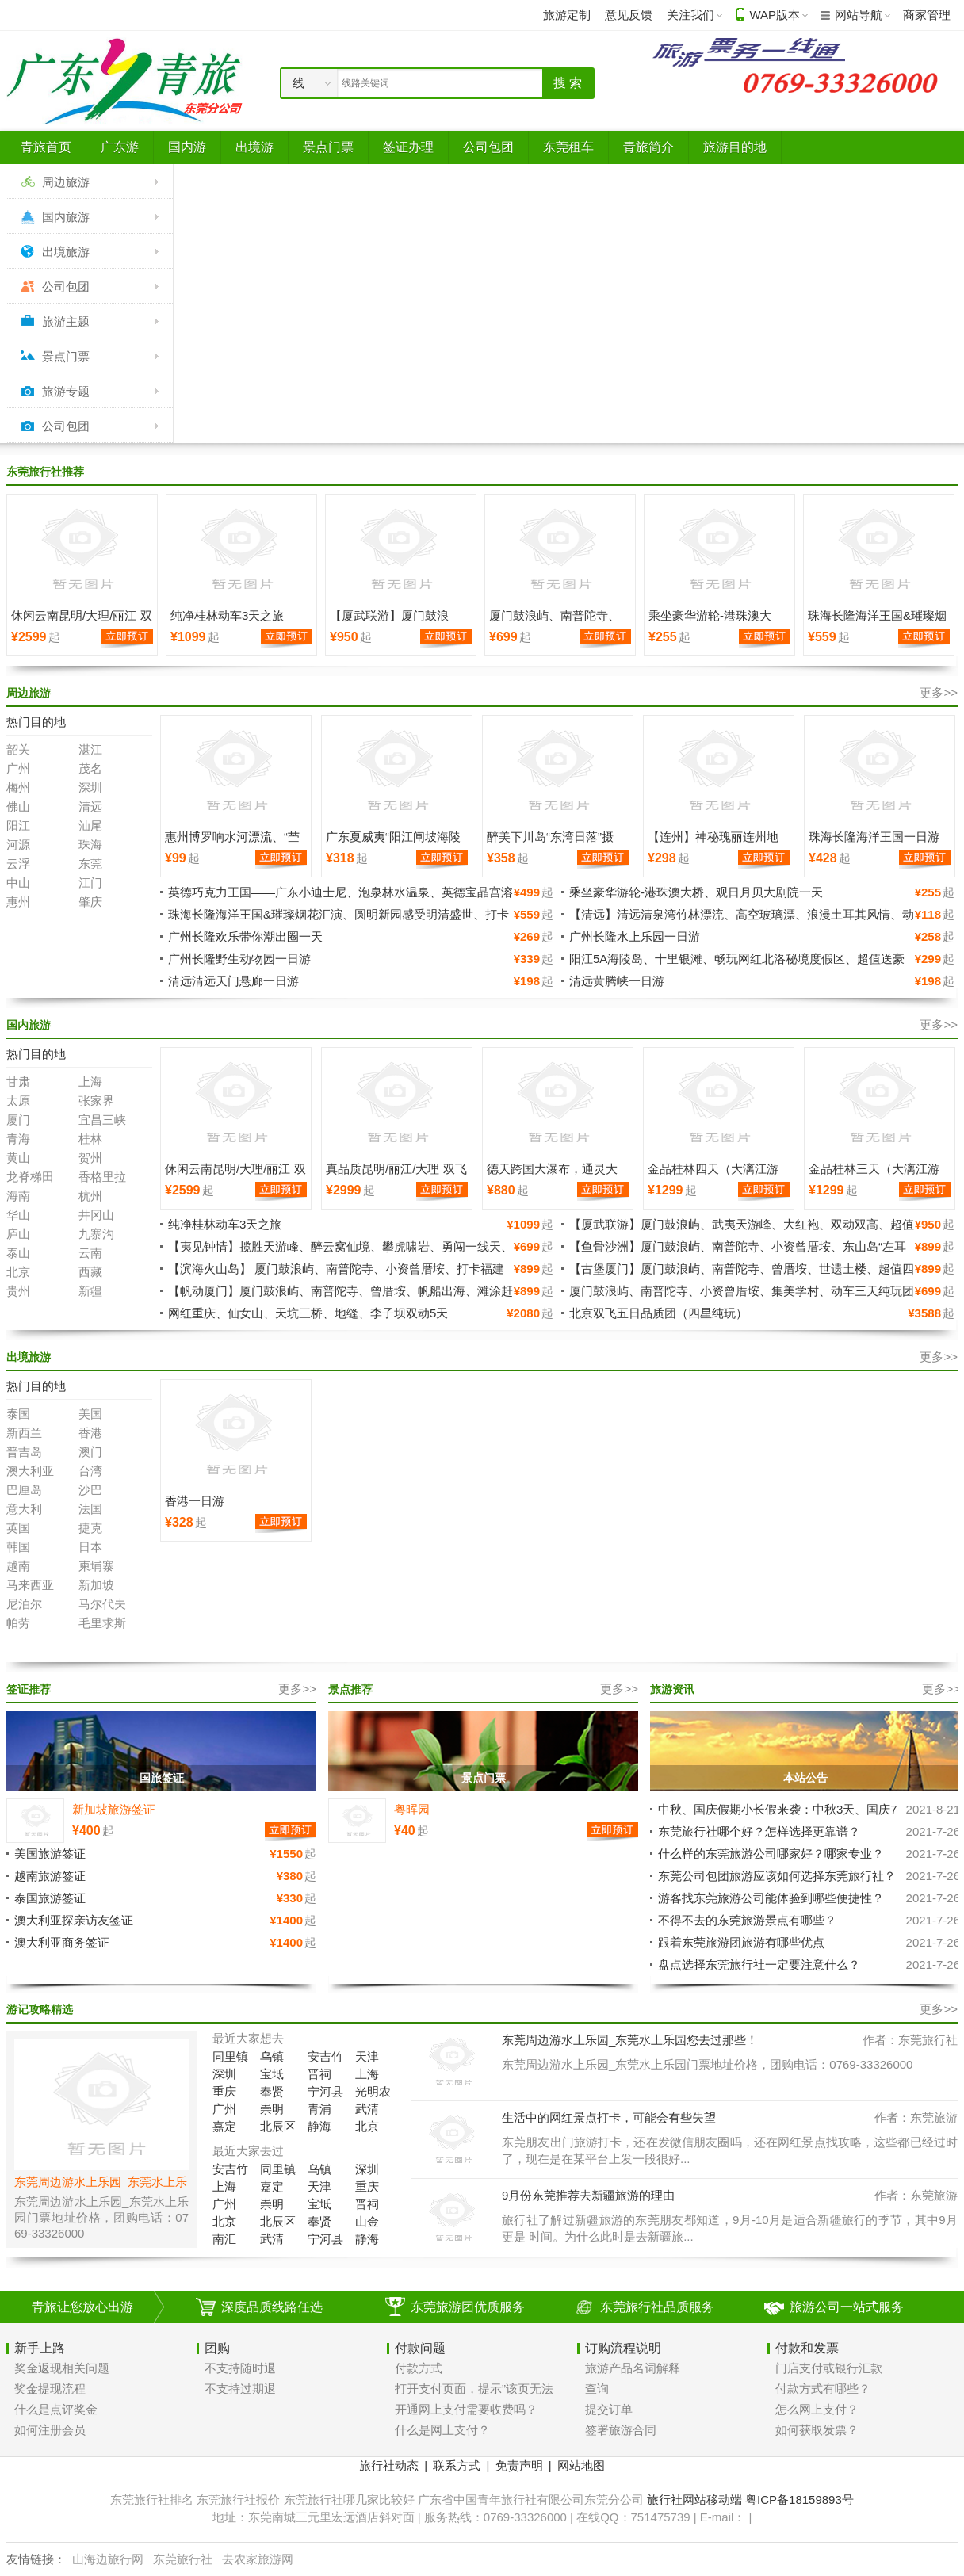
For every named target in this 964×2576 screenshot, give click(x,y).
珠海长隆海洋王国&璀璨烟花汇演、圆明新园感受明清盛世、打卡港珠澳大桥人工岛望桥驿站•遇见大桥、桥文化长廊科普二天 (338, 921)
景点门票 (66, 356)
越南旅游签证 (50, 1875)
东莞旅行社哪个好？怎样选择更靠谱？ (759, 1831)
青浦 (319, 2108)
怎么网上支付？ (817, 2409)
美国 (90, 1413)
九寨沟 (96, 1233)
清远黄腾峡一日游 (616, 981)
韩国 (18, 1547)
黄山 (18, 1157)
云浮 (18, 863)
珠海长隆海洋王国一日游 (874, 836)
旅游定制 (567, 14)
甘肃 (18, 1081)
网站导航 (858, 14)
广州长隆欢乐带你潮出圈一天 (245, 936)
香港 (90, 1432)
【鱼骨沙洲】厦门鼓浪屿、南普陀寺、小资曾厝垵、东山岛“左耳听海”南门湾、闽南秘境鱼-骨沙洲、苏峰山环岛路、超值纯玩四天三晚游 (757, 1253)
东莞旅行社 (182, 2559)
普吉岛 (24, 1451)
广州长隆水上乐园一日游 (634, 936)
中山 (18, 882)
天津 (367, 2056)
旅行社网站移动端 (694, 2499)
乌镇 (272, 2056)
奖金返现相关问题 (61, 2368)
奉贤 (272, 2091)
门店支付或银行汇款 (828, 2368)
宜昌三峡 (102, 1119)
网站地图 (581, 2465)
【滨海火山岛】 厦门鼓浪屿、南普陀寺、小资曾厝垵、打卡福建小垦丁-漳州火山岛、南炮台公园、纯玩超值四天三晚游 (336, 1276)
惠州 (18, 901)
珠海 (90, 844)
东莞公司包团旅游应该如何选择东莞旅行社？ (777, 1875)
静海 (319, 2126)
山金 (367, 2221)
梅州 (18, 787)
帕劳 (18, 1623)
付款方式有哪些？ (822, 2388)
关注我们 (690, 14)
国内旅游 (66, 217)
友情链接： (36, 2559)
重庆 (224, 2091)
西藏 (90, 1271)
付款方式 (418, 2368)
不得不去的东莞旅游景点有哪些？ (747, 1920)
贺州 (90, 1157)
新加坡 (96, 1585)
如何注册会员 (50, 2429)
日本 (90, 1547)
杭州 (90, 1195)
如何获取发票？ (817, 2429)
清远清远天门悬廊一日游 (233, 981)
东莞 (90, 863)
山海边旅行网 (107, 2559)
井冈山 (96, 1214)
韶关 (18, 749)
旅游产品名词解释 (632, 2368)
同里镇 (230, 2056)
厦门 (18, 1119)
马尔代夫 (102, 1604)
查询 (597, 2388)
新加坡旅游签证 (113, 1809)
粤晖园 (412, 1809)
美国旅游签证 (50, 1853)
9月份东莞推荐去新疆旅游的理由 (588, 2195)
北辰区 (278, 2126)
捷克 (90, 1528)
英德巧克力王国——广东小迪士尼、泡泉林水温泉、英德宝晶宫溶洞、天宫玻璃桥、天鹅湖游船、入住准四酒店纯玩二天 (340, 899)
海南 (18, 1195)
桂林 (90, 1138)
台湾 (90, 1470)
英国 (18, 1528)
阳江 (18, 825)
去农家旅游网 (257, 2559)
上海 (90, 1081)
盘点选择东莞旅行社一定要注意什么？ (759, 1964)
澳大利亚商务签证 (61, 1942)
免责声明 (519, 2465)
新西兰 (24, 1432)
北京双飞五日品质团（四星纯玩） (658, 1313)
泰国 (18, 1413)
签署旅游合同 (620, 2429)
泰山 (18, 1252)
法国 (90, 1508)
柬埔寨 (96, 1566)
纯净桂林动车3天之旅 (227, 615)
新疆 (90, 1291)
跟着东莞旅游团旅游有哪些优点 (741, 1942)
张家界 (96, 1100)
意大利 (24, 1508)
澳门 (90, 1451)
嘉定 (224, 2126)
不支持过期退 (240, 2388)
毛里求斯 (102, 1623)
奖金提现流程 (50, 2388)
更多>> (939, 692)
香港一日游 (194, 1501)
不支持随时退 (240, 2368)
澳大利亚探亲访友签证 (73, 1920)
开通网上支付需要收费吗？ (466, 2409)
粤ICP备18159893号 (799, 2499)
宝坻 (272, 2074)
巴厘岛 (24, 1489)
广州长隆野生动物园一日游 (239, 958)
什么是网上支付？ (442, 2429)
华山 (18, 1214)
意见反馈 (628, 14)
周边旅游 (66, 182)
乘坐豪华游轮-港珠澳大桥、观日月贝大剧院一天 (696, 892)
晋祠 (319, 2074)
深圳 (90, 787)
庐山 (18, 1233)
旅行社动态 (389, 2465)
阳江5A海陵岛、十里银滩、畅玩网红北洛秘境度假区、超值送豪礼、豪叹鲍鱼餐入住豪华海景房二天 (737, 966)
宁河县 (325, 2091)
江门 (90, 882)
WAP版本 (774, 14)
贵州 (18, 1291)
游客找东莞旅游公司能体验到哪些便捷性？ (771, 1898)
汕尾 (90, 825)
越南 (18, 1566)
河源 (18, 844)
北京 (18, 1271)
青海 (18, 1138)
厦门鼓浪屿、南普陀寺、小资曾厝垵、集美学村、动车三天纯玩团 (741, 1291)
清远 (90, 806)
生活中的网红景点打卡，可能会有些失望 (609, 2117)
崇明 (272, 2108)
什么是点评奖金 (56, 2409)
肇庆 (90, 901)
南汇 (224, 2238)
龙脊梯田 (30, 1176)
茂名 (90, 768)
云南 (90, 1252)
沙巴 (90, 1489)
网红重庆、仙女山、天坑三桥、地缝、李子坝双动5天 (308, 1313)
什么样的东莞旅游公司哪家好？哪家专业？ (771, 1853)
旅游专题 (66, 391)
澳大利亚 (30, 1470)
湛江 (90, 749)
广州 (18, 768)
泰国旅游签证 (50, 1898)
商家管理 (927, 14)
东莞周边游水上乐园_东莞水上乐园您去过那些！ (630, 2040)
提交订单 (609, 2409)
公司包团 (66, 286)
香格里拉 (102, 1176)
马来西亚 (30, 1585)
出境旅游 (66, 251)
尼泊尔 (24, 1604)
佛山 (18, 806)
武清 (367, 2108)
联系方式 (456, 2465)
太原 (18, 1100)
